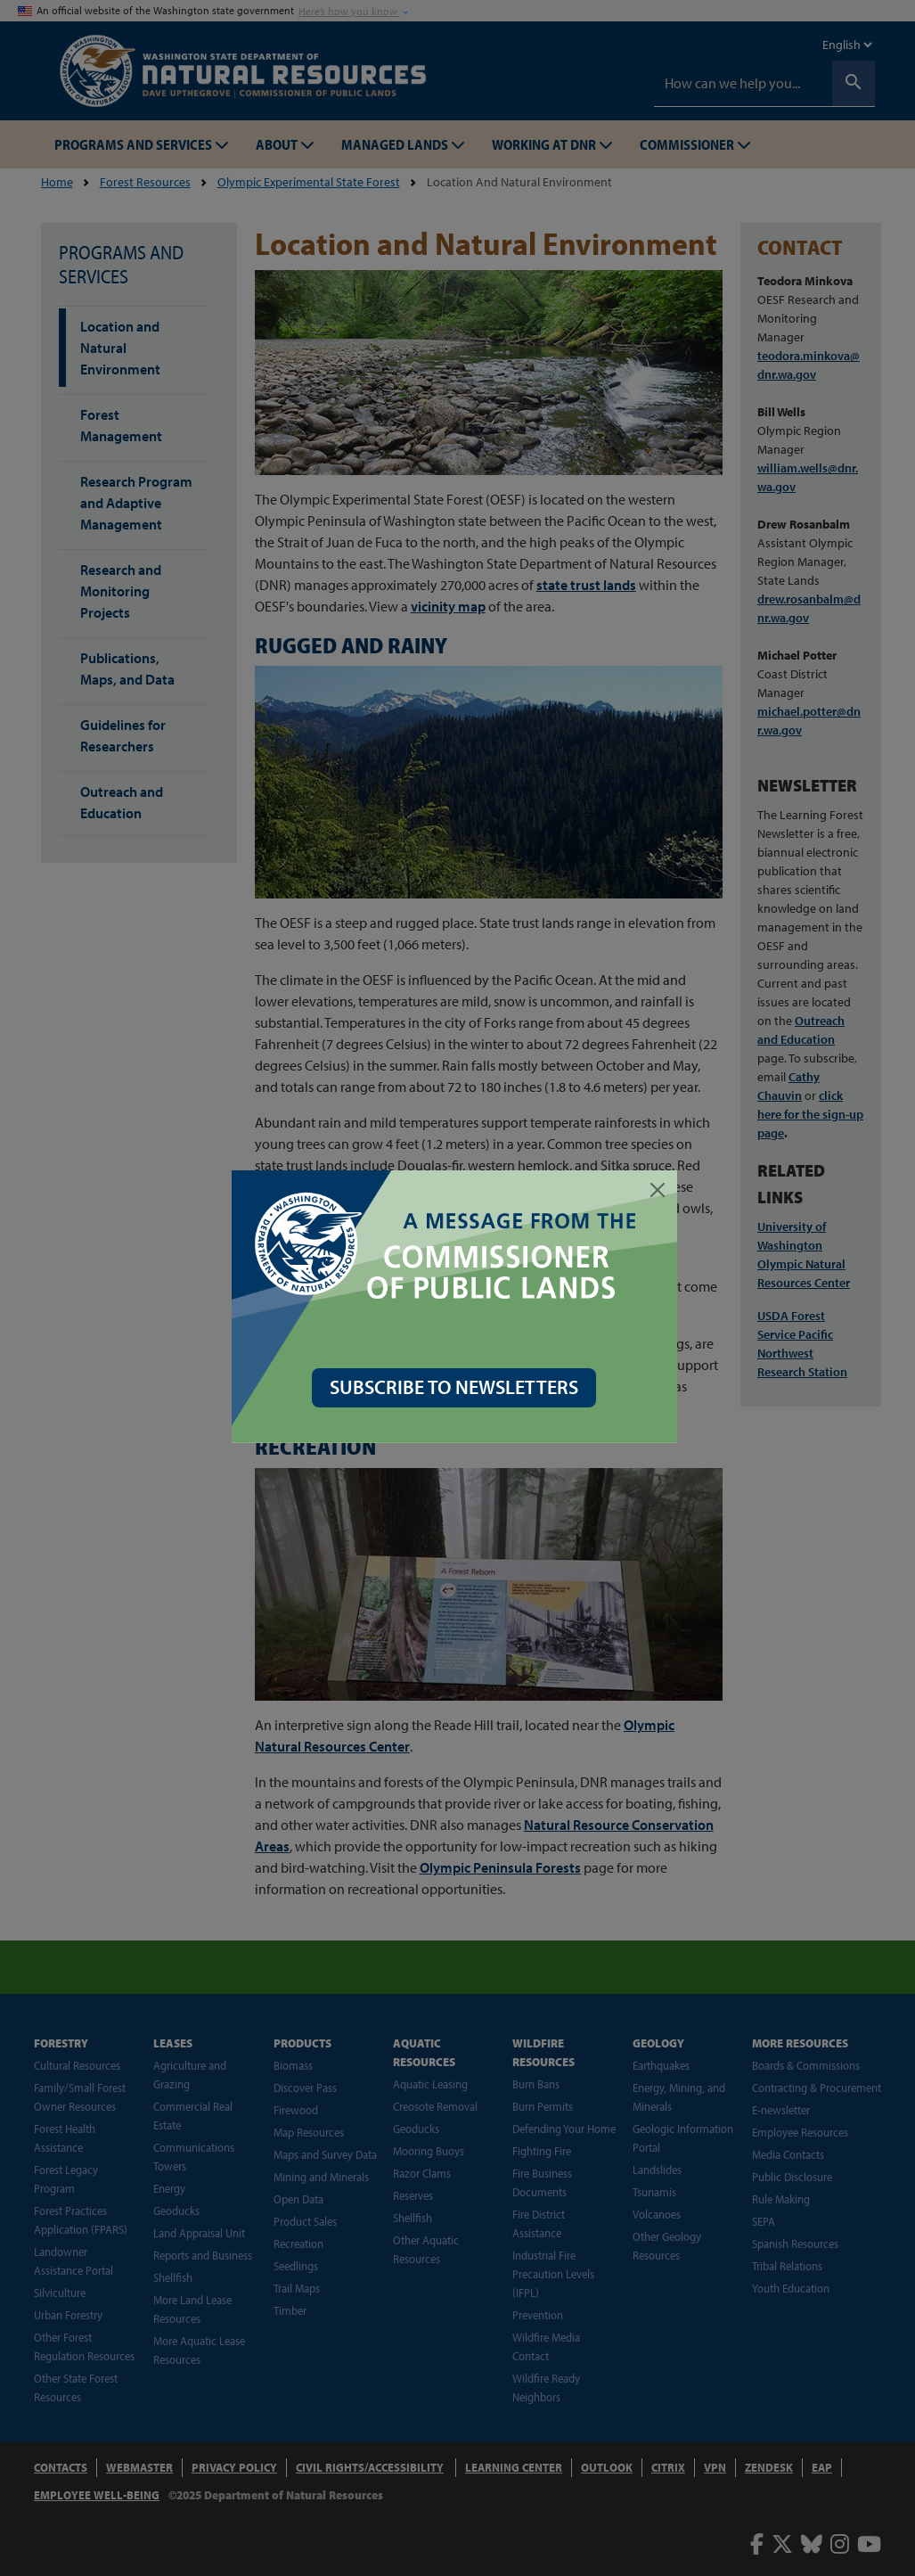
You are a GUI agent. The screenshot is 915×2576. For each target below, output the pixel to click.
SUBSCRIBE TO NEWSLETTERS (457, 1386)
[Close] (661, 1190)
